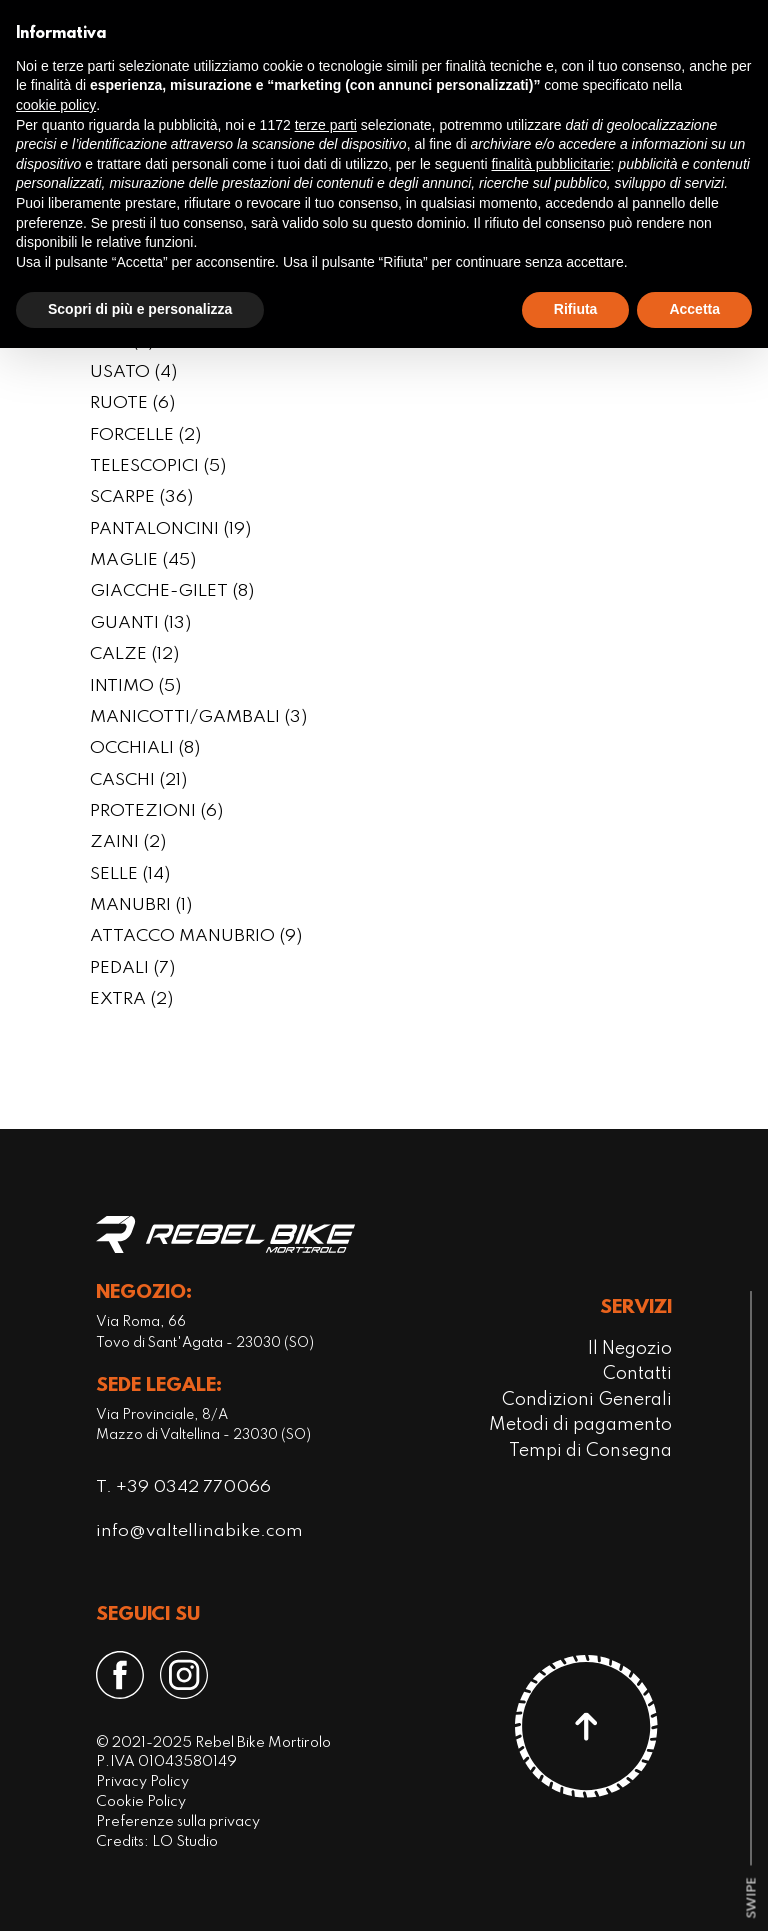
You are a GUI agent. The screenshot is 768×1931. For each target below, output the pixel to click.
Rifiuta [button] (576, 309)
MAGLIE (143, 561)
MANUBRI (141, 906)
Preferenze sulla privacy (178, 1822)
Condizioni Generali (587, 1400)
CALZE (134, 655)
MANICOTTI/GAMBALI (198, 718)
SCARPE (141, 498)
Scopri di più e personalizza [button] (140, 309)
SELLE (130, 875)
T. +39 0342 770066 (183, 1487)
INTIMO (135, 687)
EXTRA (131, 1000)
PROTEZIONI (156, 812)
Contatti (637, 1374)
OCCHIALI (145, 749)
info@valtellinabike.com (199, 1531)
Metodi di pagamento (580, 1425)
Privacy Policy (142, 1782)
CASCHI (138, 781)
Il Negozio (630, 1349)
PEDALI (132, 969)
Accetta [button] (694, 309)
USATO (133, 373)
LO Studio (185, 1842)
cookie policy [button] (56, 105)
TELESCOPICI (158, 467)
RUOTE (132, 404)
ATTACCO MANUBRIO (196, 937)
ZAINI (128, 843)
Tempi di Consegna (590, 1451)
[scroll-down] (751, 1898)
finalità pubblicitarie (550, 164)
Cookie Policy (141, 1802)
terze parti (326, 125)
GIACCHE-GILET (172, 592)
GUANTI (140, 624)
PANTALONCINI (170, 530)
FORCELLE (145, 436)
